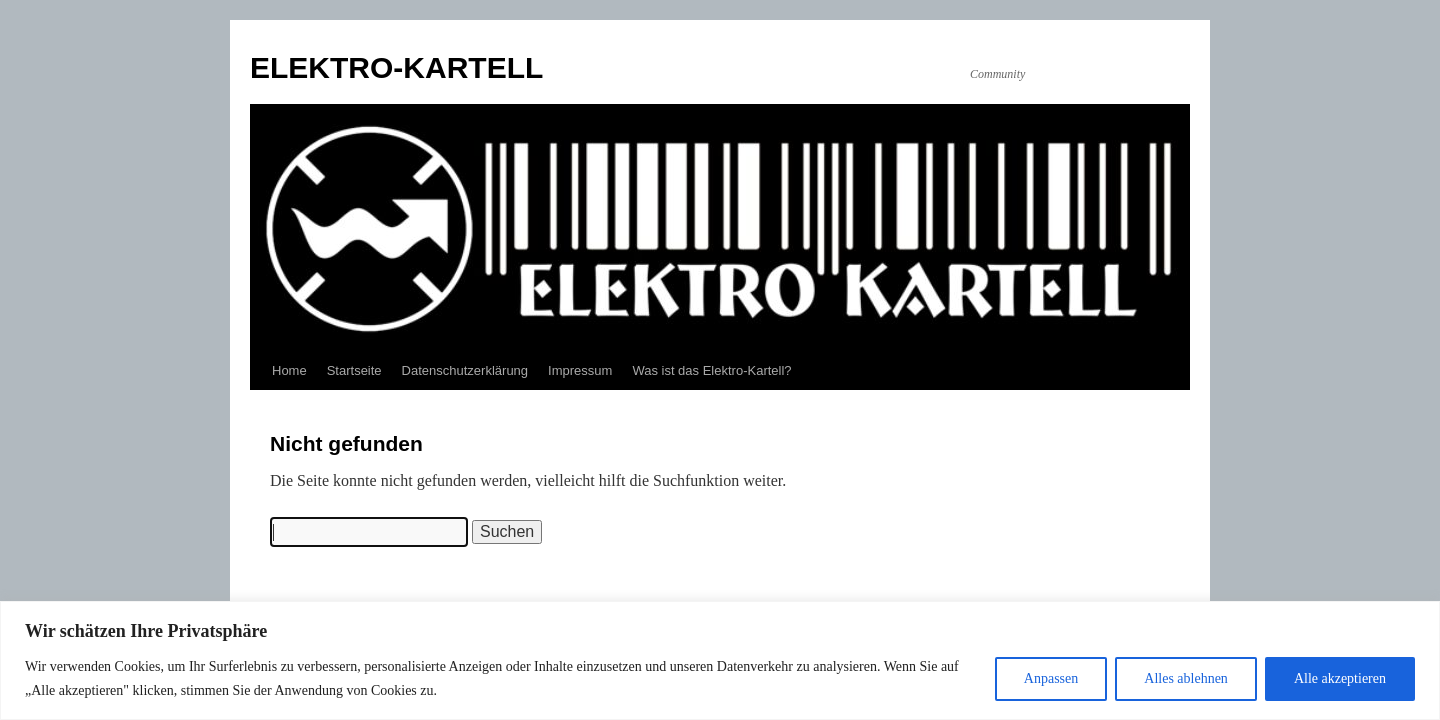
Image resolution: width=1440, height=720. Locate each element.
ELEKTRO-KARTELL (396, 67)
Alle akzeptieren (1340, 678)
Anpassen (1051, 678)
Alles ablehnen (1186, 678)
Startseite (354, 370)
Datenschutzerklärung (465, 370)
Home (289, 370)
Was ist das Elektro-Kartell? (711, 370)
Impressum (580, 370)
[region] (720, 660)
